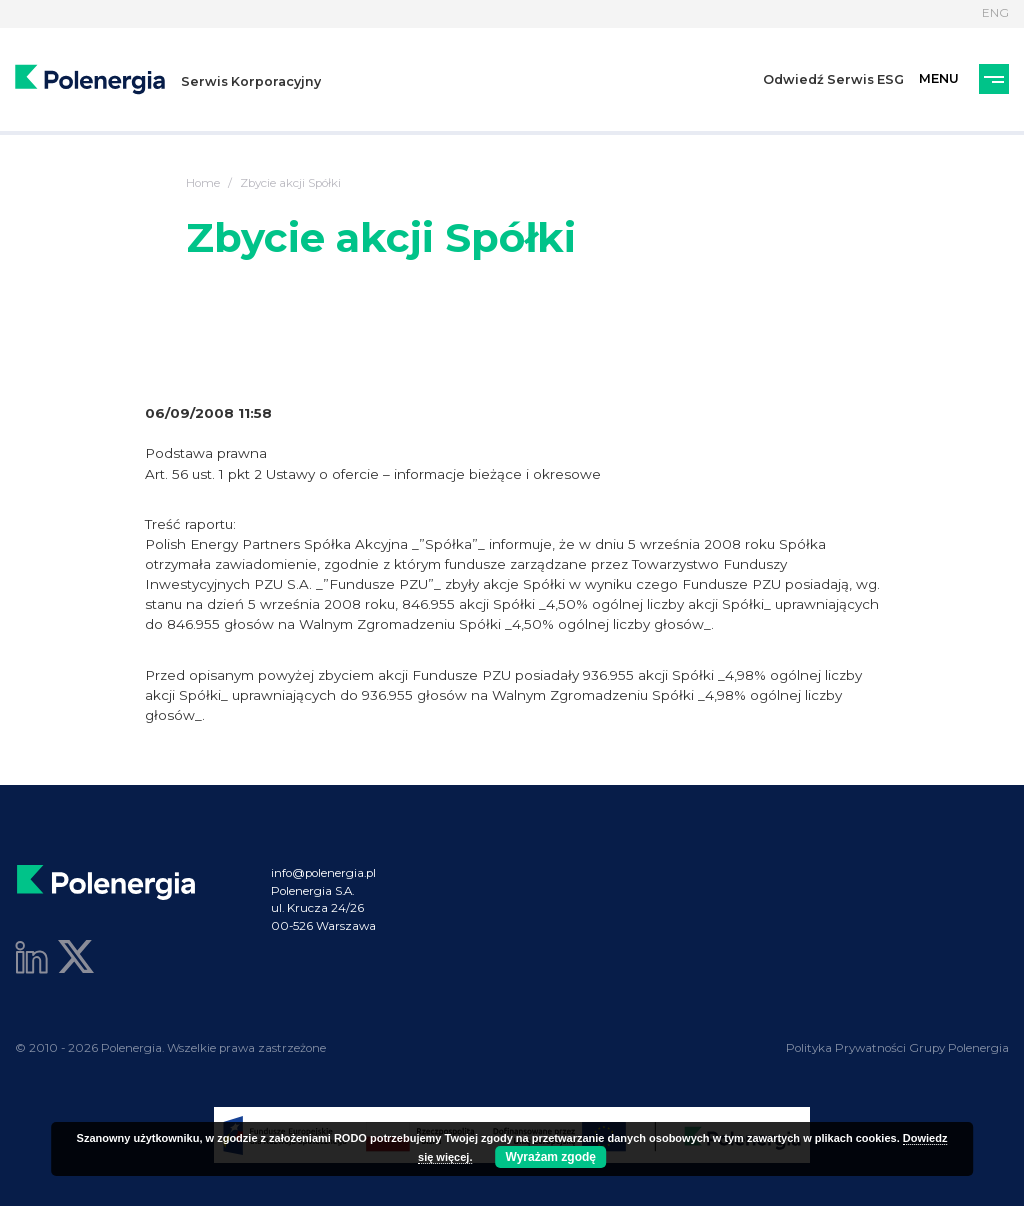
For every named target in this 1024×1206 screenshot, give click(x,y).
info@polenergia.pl (323, 873)
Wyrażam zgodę (551, 1157)
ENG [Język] (995, 13)
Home (203, 183)
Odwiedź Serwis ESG (833, 79)
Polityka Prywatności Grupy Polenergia (897, 1048)
